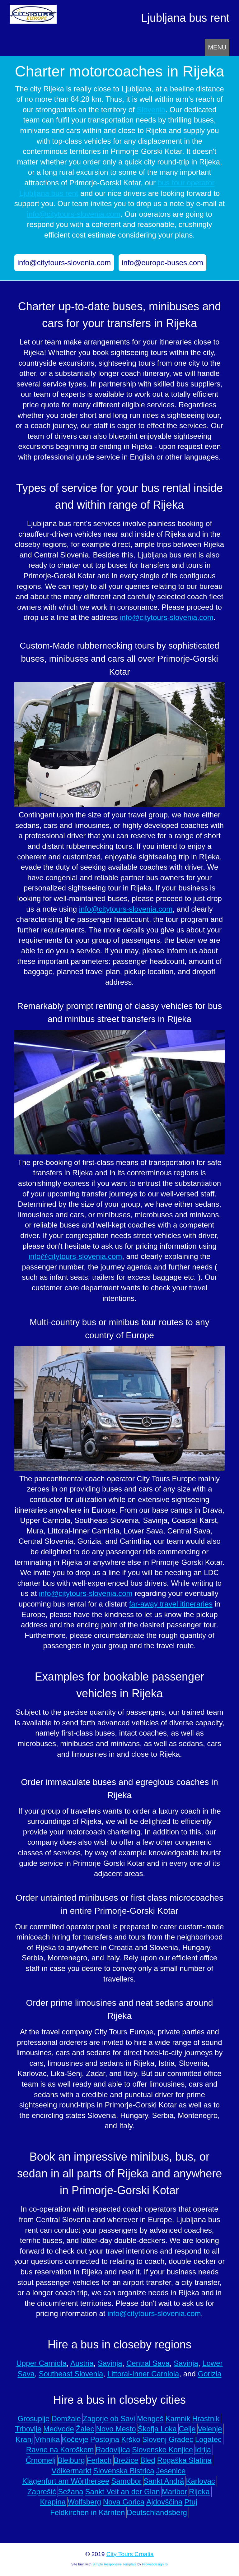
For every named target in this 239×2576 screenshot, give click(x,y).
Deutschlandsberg (157, 2512)
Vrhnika (47, 2439)
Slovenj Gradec (167, 2439)
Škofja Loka (157, 2429)
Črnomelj (41, 2460)
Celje (187, 2429)
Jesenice (171, 2471)
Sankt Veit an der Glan (122, 2491)
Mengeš (150, 2418)
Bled (147, 2460)
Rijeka (199, 2491)
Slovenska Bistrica (123, 2471)
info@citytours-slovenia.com (73, 214)
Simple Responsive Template (114, 2564)
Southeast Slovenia (71, 2374)
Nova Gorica (123, 2502)
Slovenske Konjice (162, 2449)
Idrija (203, 2449)
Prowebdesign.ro (155, 2564)
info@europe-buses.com (162, 262)
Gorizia (209, 2374)
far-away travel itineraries (171, 1604)
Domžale (66, 2418)
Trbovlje (28, 2429)
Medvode (58, 2429)
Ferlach (99, 2460)
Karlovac (200, 2481)
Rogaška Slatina (184, 2460)
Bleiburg (71, 2460)
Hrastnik (205, 2418)
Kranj (24, 2439)
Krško (130, 2439)
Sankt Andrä (163, 2481)
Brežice (126, 2460)
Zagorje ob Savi (109, 2418)
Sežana (70, 2491)
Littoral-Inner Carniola (143, 2374)
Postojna (104, 2439)
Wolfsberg (84, 2502)
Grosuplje (34, 2418)
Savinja (110, 2363)
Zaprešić (41, 2491)
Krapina (53, 2502)
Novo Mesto (116, 2429)
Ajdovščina (164, 2502)
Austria (82, 2363)
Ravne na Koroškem (60, 2449)
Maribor (174, 2491)
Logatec (208, 2439)
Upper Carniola (41, 2363)
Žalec (85, 2429)
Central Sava (148, 2363)
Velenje (210, 2429)
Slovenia (151, 109)
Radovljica (113, 2449)
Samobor (126, 2481)
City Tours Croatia (130, 2554)
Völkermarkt (71, 2471)
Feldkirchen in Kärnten (87, 2512)
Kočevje (75, 2439)
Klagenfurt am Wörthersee (65, 2481)
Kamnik (177, 2418)
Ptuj (190, 2502)
